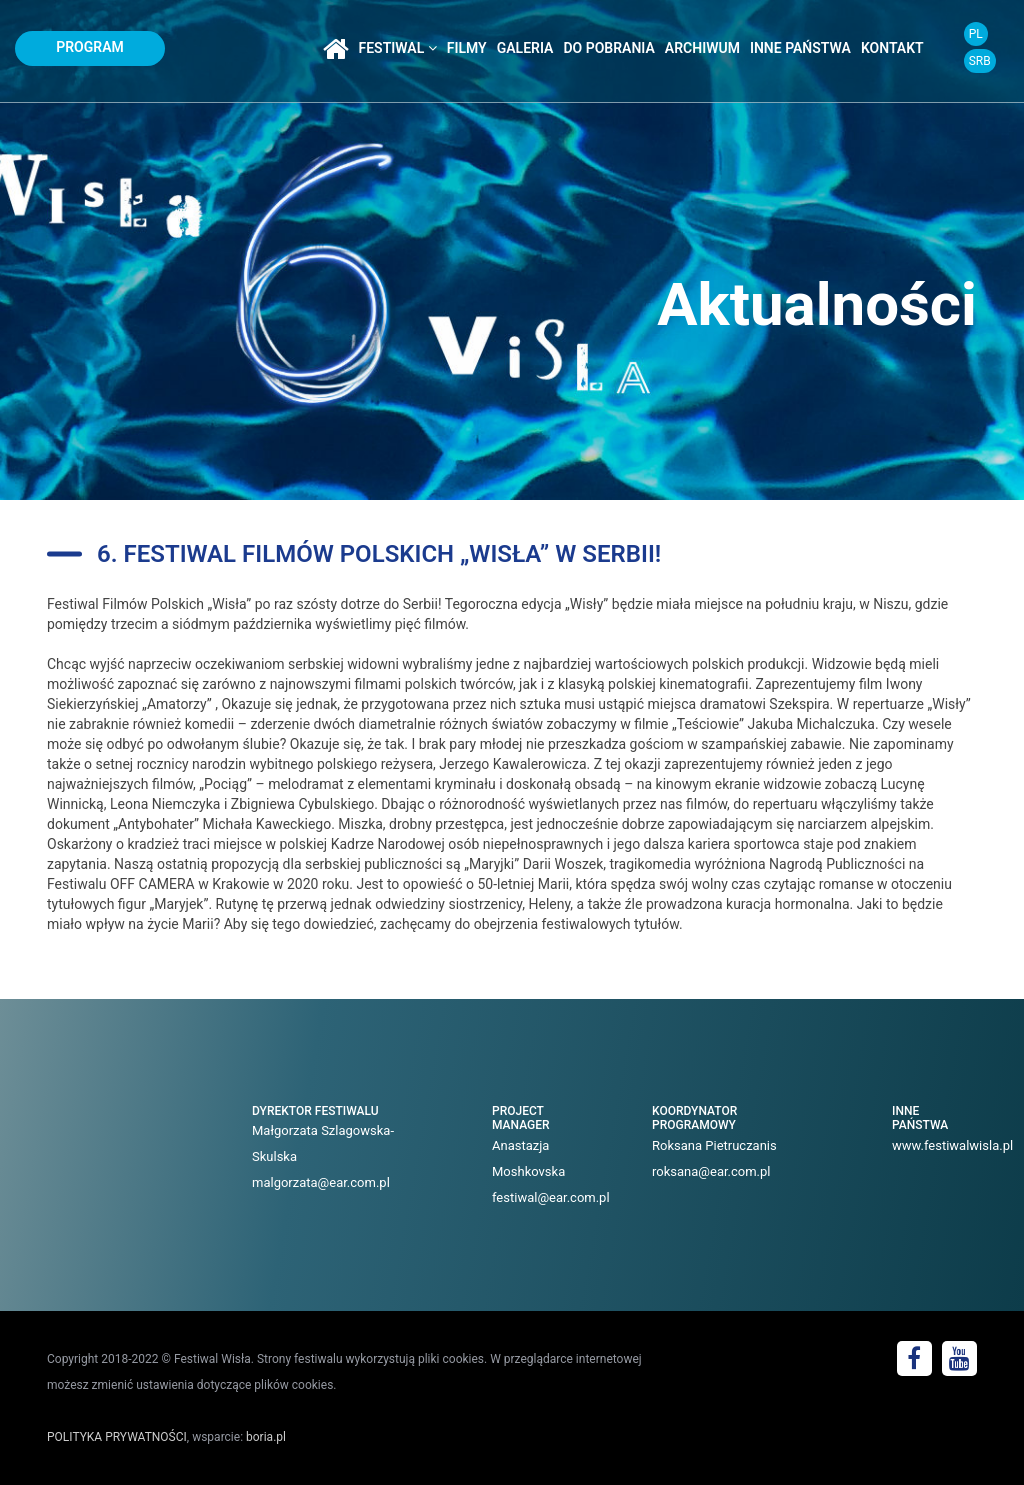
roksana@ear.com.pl (711, 1171)
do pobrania (608, 48)
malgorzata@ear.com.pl (321, 1182)
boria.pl (266, 1437)
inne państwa (800, 48)
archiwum (702, 48)
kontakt (892, 48)
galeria (525, 48)
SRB (980, 61)
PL (976, 34)
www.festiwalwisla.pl (952, 1145)
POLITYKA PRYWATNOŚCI (117, 1437)
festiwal (398, 48)
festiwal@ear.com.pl (551, 1197)
